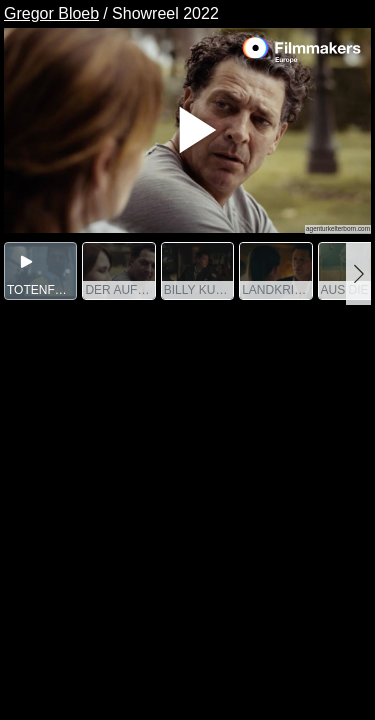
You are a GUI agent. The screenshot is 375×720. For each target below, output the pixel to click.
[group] (40, 271)
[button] (358, 273)
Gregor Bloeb (51, 13)
